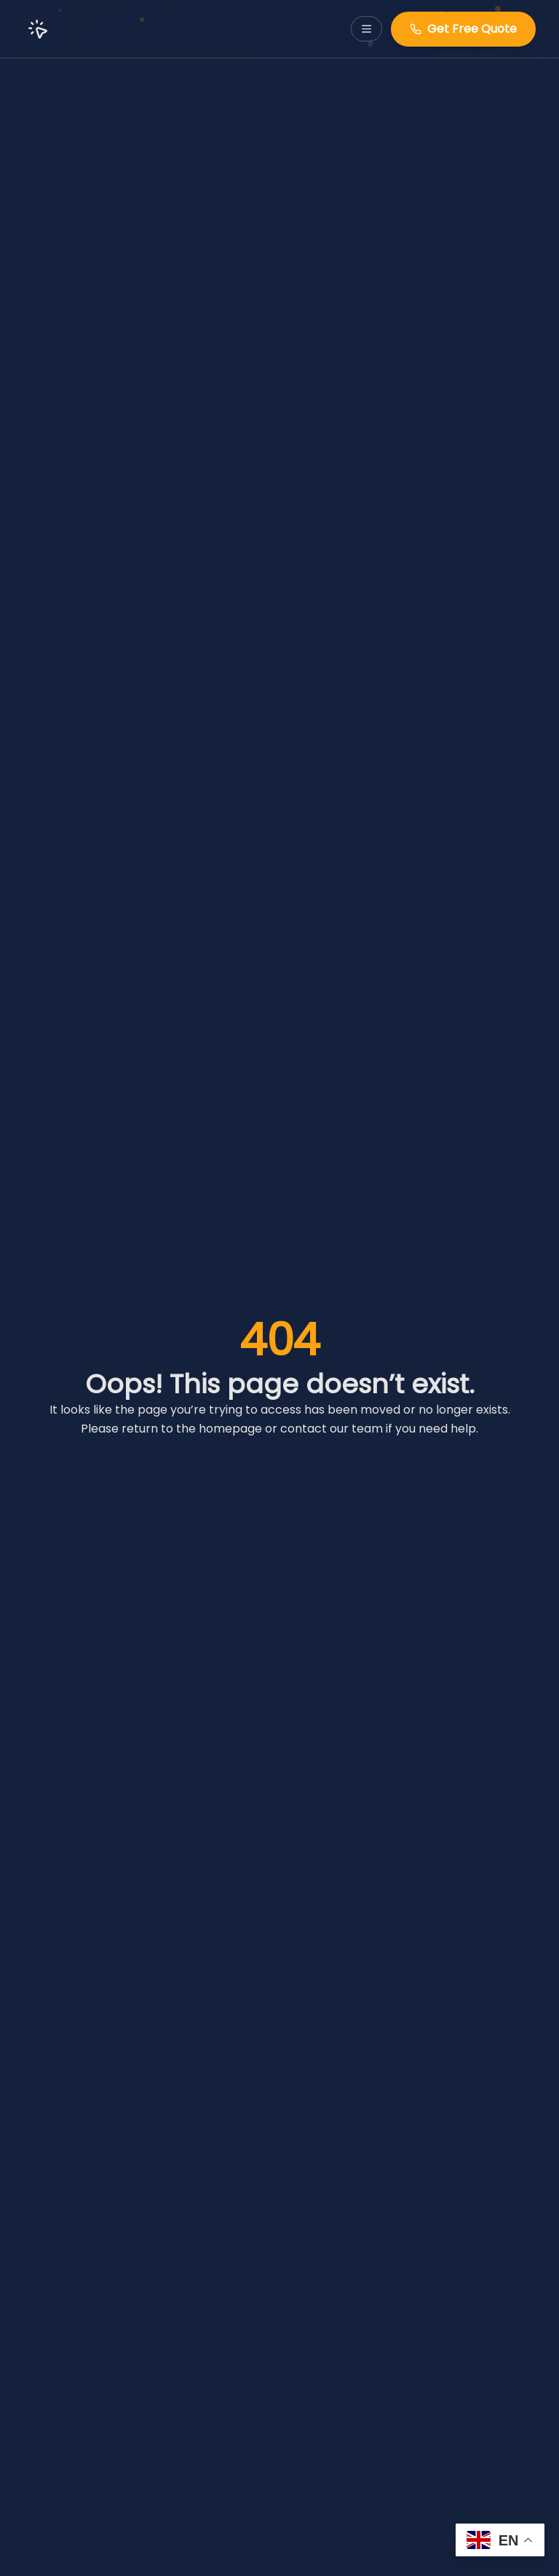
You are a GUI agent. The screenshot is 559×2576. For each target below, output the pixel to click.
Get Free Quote (463, 28)
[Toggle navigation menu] (366, 29)
